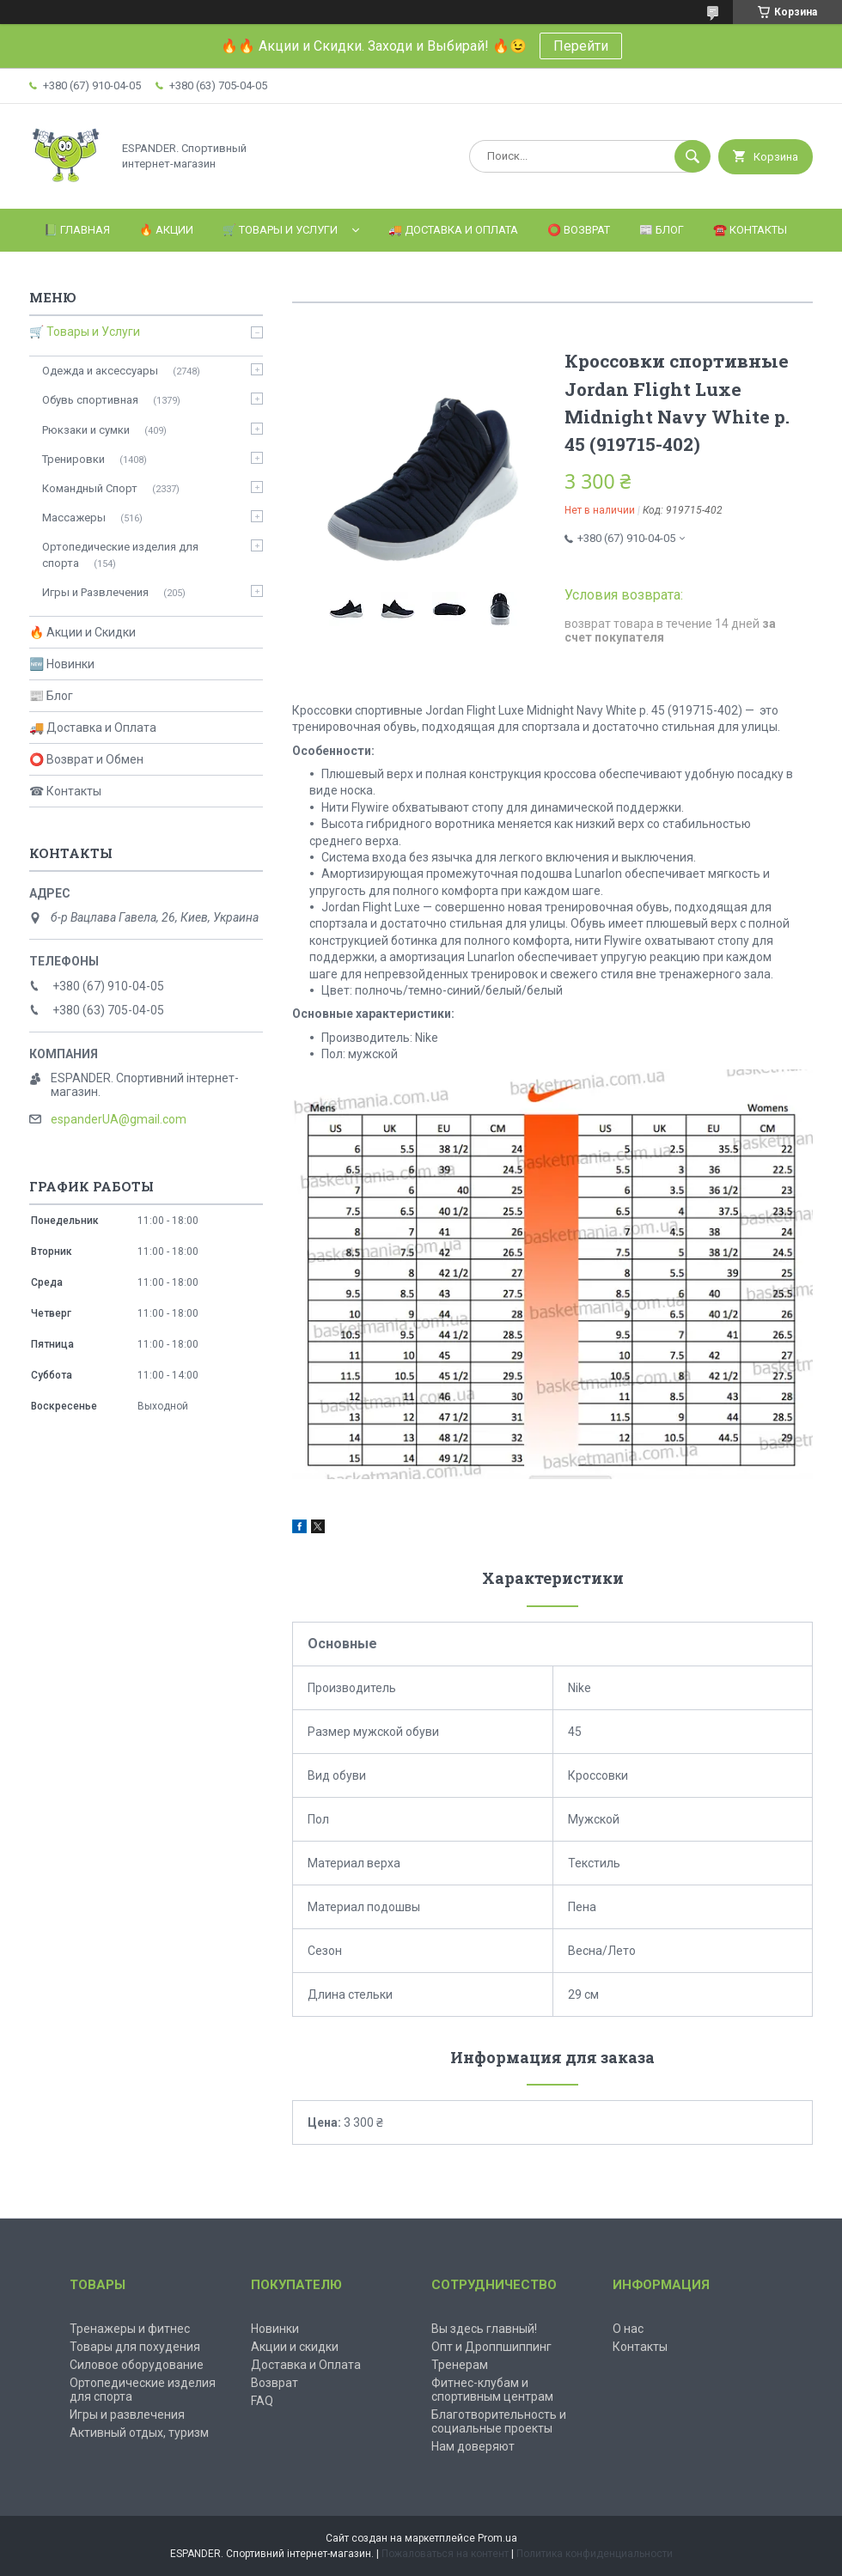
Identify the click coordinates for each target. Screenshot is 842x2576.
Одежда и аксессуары (100, 370)
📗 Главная (77, 229)
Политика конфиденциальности (594, 2554)
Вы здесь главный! (484, 2328)
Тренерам (459, 2365)
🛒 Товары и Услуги (280, 229)
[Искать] (692, 156)
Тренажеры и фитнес (130, 2328)
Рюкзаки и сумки (86, 429)
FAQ (262, 2401)
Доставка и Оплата (306, 2365)
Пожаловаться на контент (445, 2554)
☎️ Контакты (750, 229)
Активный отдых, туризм (139, 2432)
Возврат (274, 2383)
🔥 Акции (166, 229)
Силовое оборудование (137, 2365)
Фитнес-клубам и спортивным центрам (492, 2389)
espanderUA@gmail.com (118, 1119)
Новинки (275, 2328)
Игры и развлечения (127, 2414)
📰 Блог (661, 229)
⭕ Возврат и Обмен (86, 759)
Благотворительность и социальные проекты (498, 2421)
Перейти (580, 46)
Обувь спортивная (90, 399)
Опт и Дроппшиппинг (491, 2347)
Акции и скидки (295, 2347)
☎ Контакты (65, 791)
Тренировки (73, 459)
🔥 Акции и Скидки (82, 632)
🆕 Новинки (62, 664)
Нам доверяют (473, 2446)
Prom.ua (497, 2538)
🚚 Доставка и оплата (453, 229)
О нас (628, 2328)
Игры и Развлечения (95, 592)
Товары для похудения (135, 2347)
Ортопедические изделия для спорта (120, 554)
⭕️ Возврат (578, 229)
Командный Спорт (89, 488)
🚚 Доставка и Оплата (92, 727)
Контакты (640, 2347)
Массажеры (74, 517)
